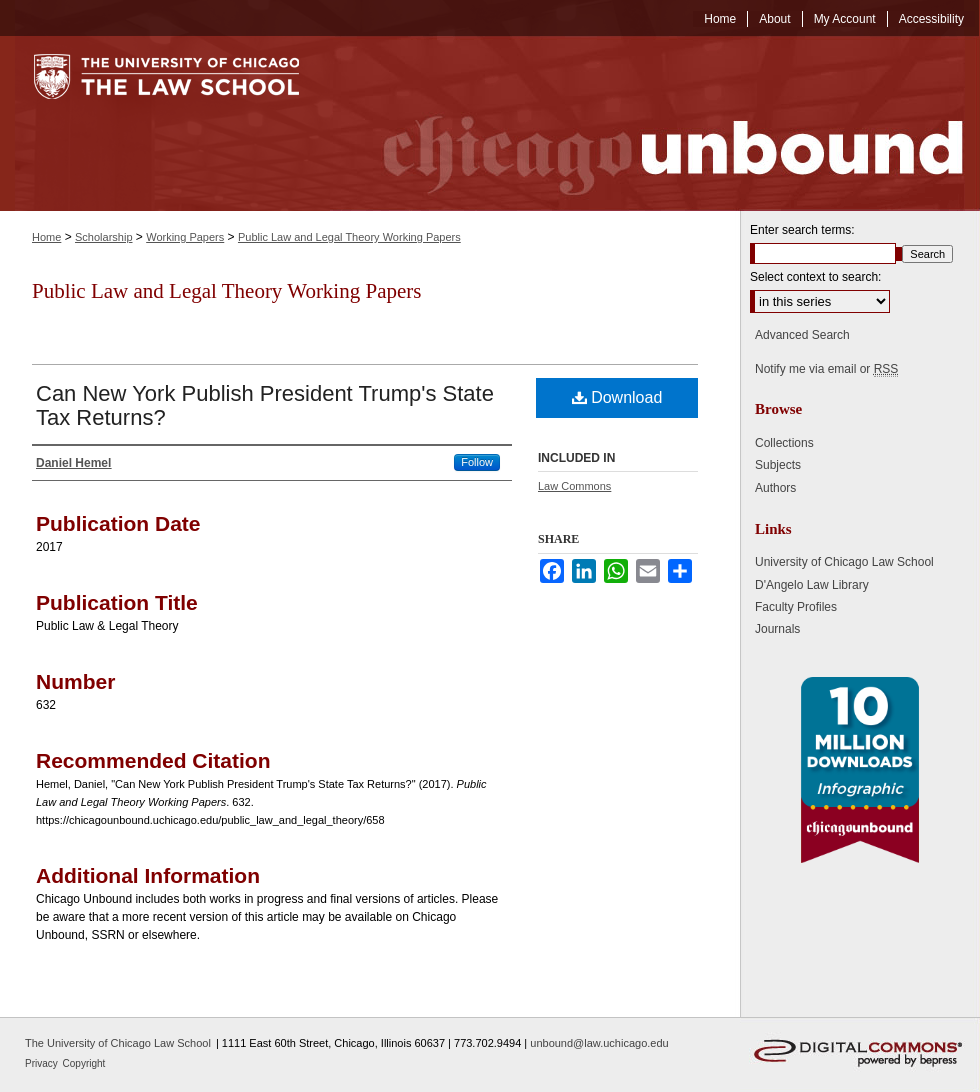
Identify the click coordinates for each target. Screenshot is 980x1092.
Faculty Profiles (796, 607)
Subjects (778, 465)
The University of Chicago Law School (118, 1043)
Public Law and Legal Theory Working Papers (349, 237)
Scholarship (103, 237)
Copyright (84, 1063)
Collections (784, 443)
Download (617, 397)
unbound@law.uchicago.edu (599, 1043)
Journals (777, 629)
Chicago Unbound (655, 123)
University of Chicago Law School (844, 562)
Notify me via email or (826, 369)
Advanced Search (802, 335)
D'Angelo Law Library (812, 585)
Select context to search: (815, 277)
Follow (477, 462)
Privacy (43, 1063)
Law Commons (574, 486)
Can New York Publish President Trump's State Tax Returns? (265, 405)
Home (46, 237)
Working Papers (185, 237)
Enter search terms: (802, 230)
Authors (775, 488)
